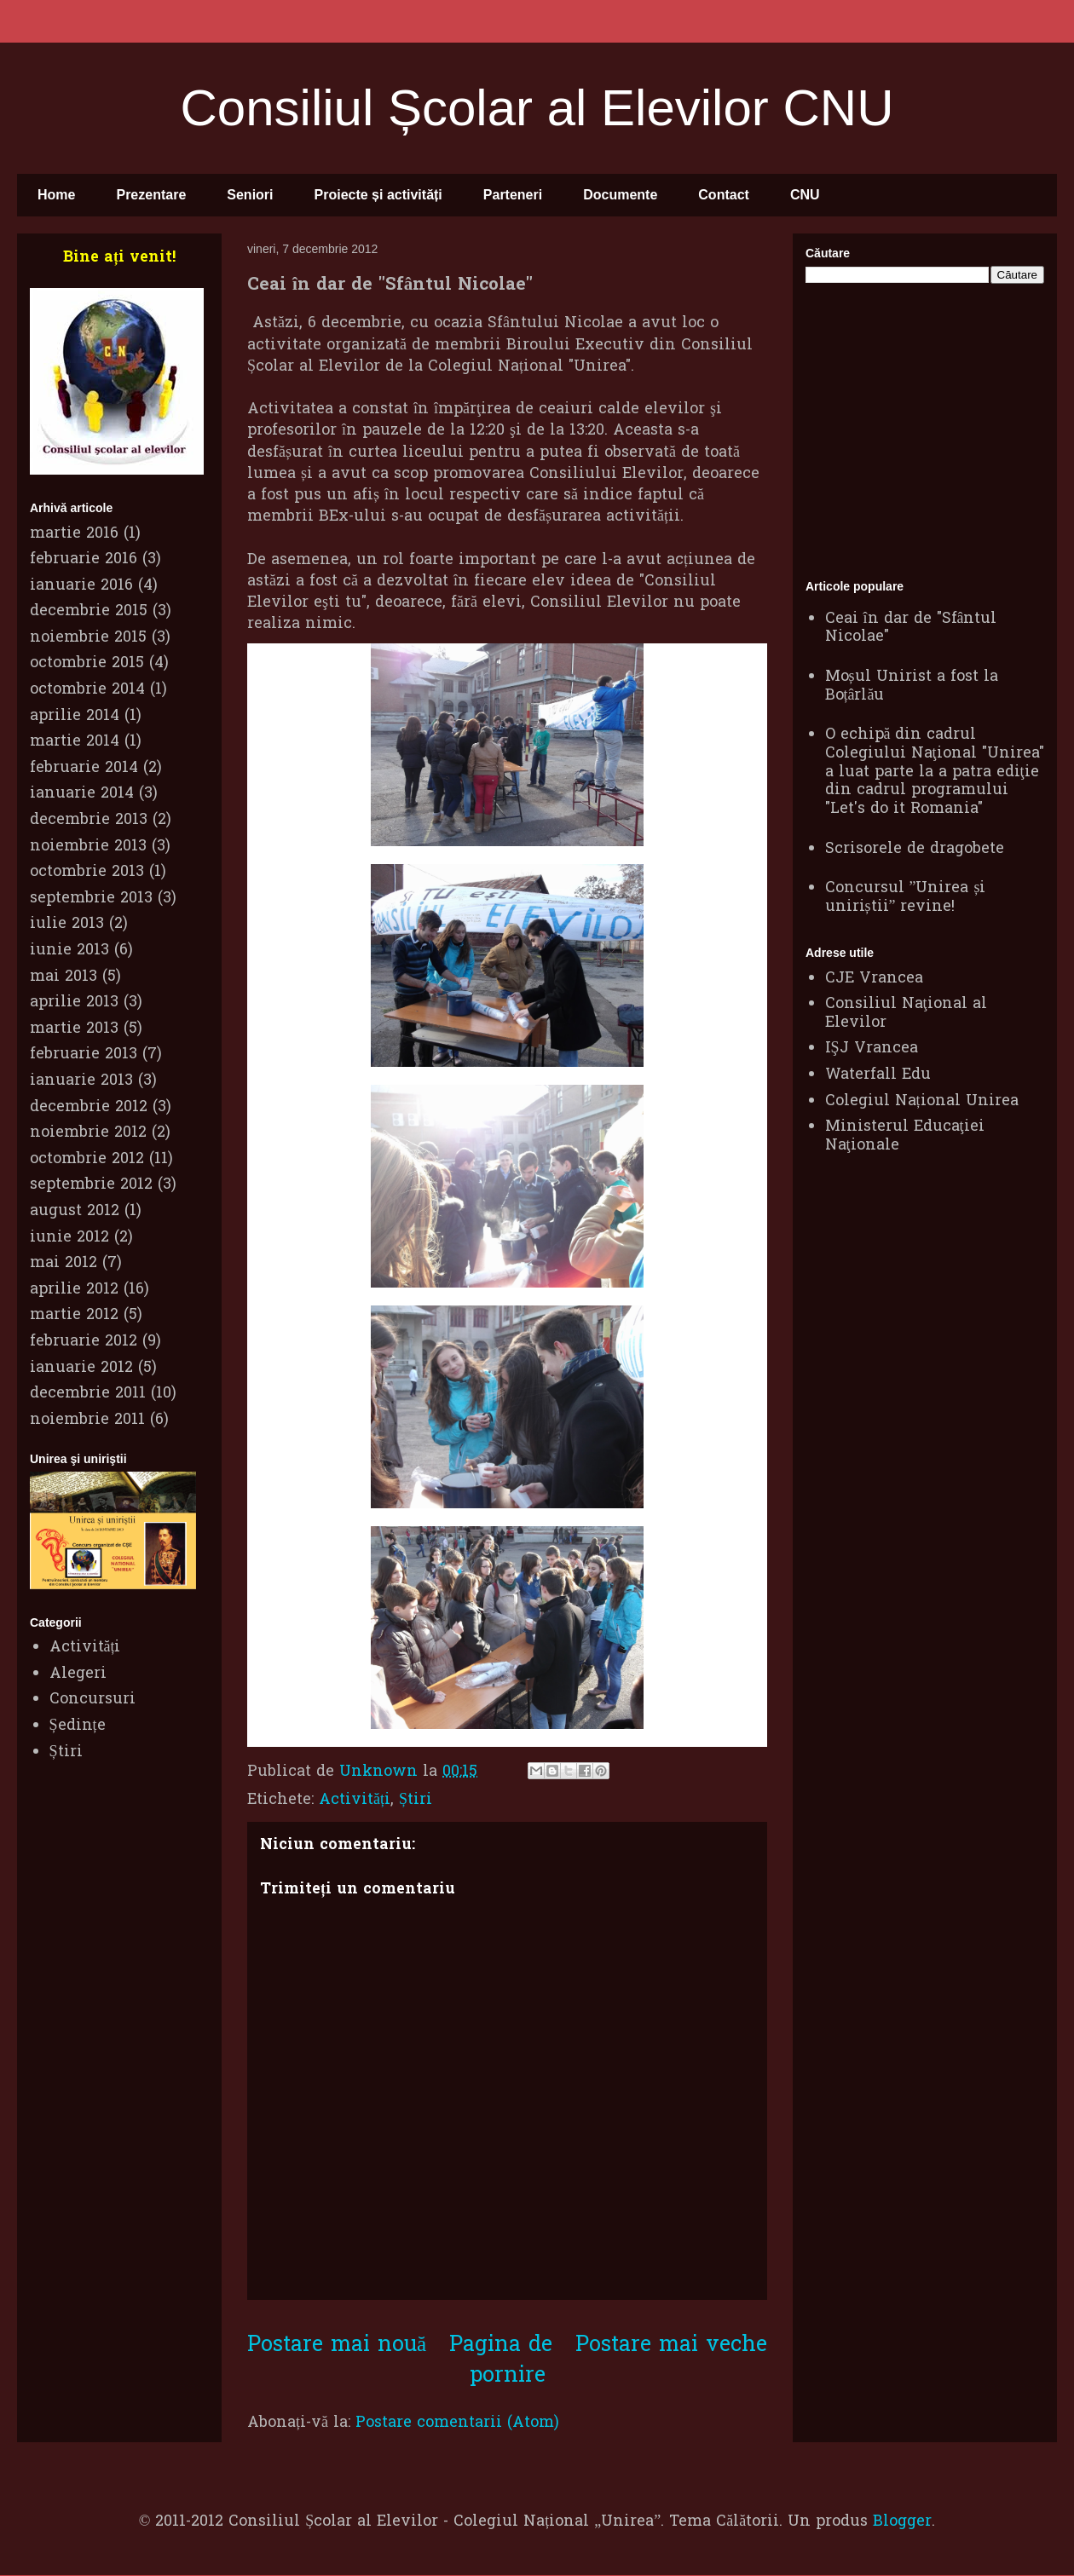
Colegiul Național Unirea (922, 1101)
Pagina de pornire (500, 2360)
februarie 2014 (84, 768)
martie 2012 (74, 1315)
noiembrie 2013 (88, 846)
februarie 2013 (83, 1054)
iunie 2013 (69, 950)
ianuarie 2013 (81, 1080)
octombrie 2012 (87, 1159)
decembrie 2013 (88, 820)
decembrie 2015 (88, 611)
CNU (805, 194)
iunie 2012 (69, 1237)
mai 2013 (63, 976)
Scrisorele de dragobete (914, 849)
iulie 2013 (67, 924)
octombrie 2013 (87, 872)
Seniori (250, 194)
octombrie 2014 (87, 689)
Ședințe (77, 1726)
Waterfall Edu (878, 1074)
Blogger (902, 2521)
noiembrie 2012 (88, 1132)
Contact (723, 194)
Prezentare (151, 194)
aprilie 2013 (74, 1002)
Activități (354, 1800)
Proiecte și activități (378, 194)
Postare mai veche (671, 2345)
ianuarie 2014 (82, 793)
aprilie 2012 (74, 1289)
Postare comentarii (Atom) (457, 2423)
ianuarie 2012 (81, 1368)
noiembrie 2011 (87, 1420)
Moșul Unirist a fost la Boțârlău (911, 686)
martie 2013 (74, 1028)
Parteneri (512, 194)
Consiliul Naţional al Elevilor (906, 1013)
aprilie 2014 (74, 716)
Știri (415, 1800)
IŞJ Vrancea (871, 1048)
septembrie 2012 (91, 1184)
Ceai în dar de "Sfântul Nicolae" (911, 628)
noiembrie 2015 (88, 637)
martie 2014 (74, 741)
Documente (620, 194)
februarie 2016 (83, 559)
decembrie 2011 (88, 1393)
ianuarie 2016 (81, 585)
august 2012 (74, 1211)
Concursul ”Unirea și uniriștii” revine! (905, 898)
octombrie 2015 (87, 663)
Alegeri (78, 1674)
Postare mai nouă (336, 2345)
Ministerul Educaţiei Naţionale (904, 1136)
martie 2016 (74, 533)
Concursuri (92, 1699)
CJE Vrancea (874, 978)
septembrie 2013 (91, 898)
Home (56, 194)
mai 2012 (63, 1263)
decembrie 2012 (88, 1107)
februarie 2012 (83, 1341)
